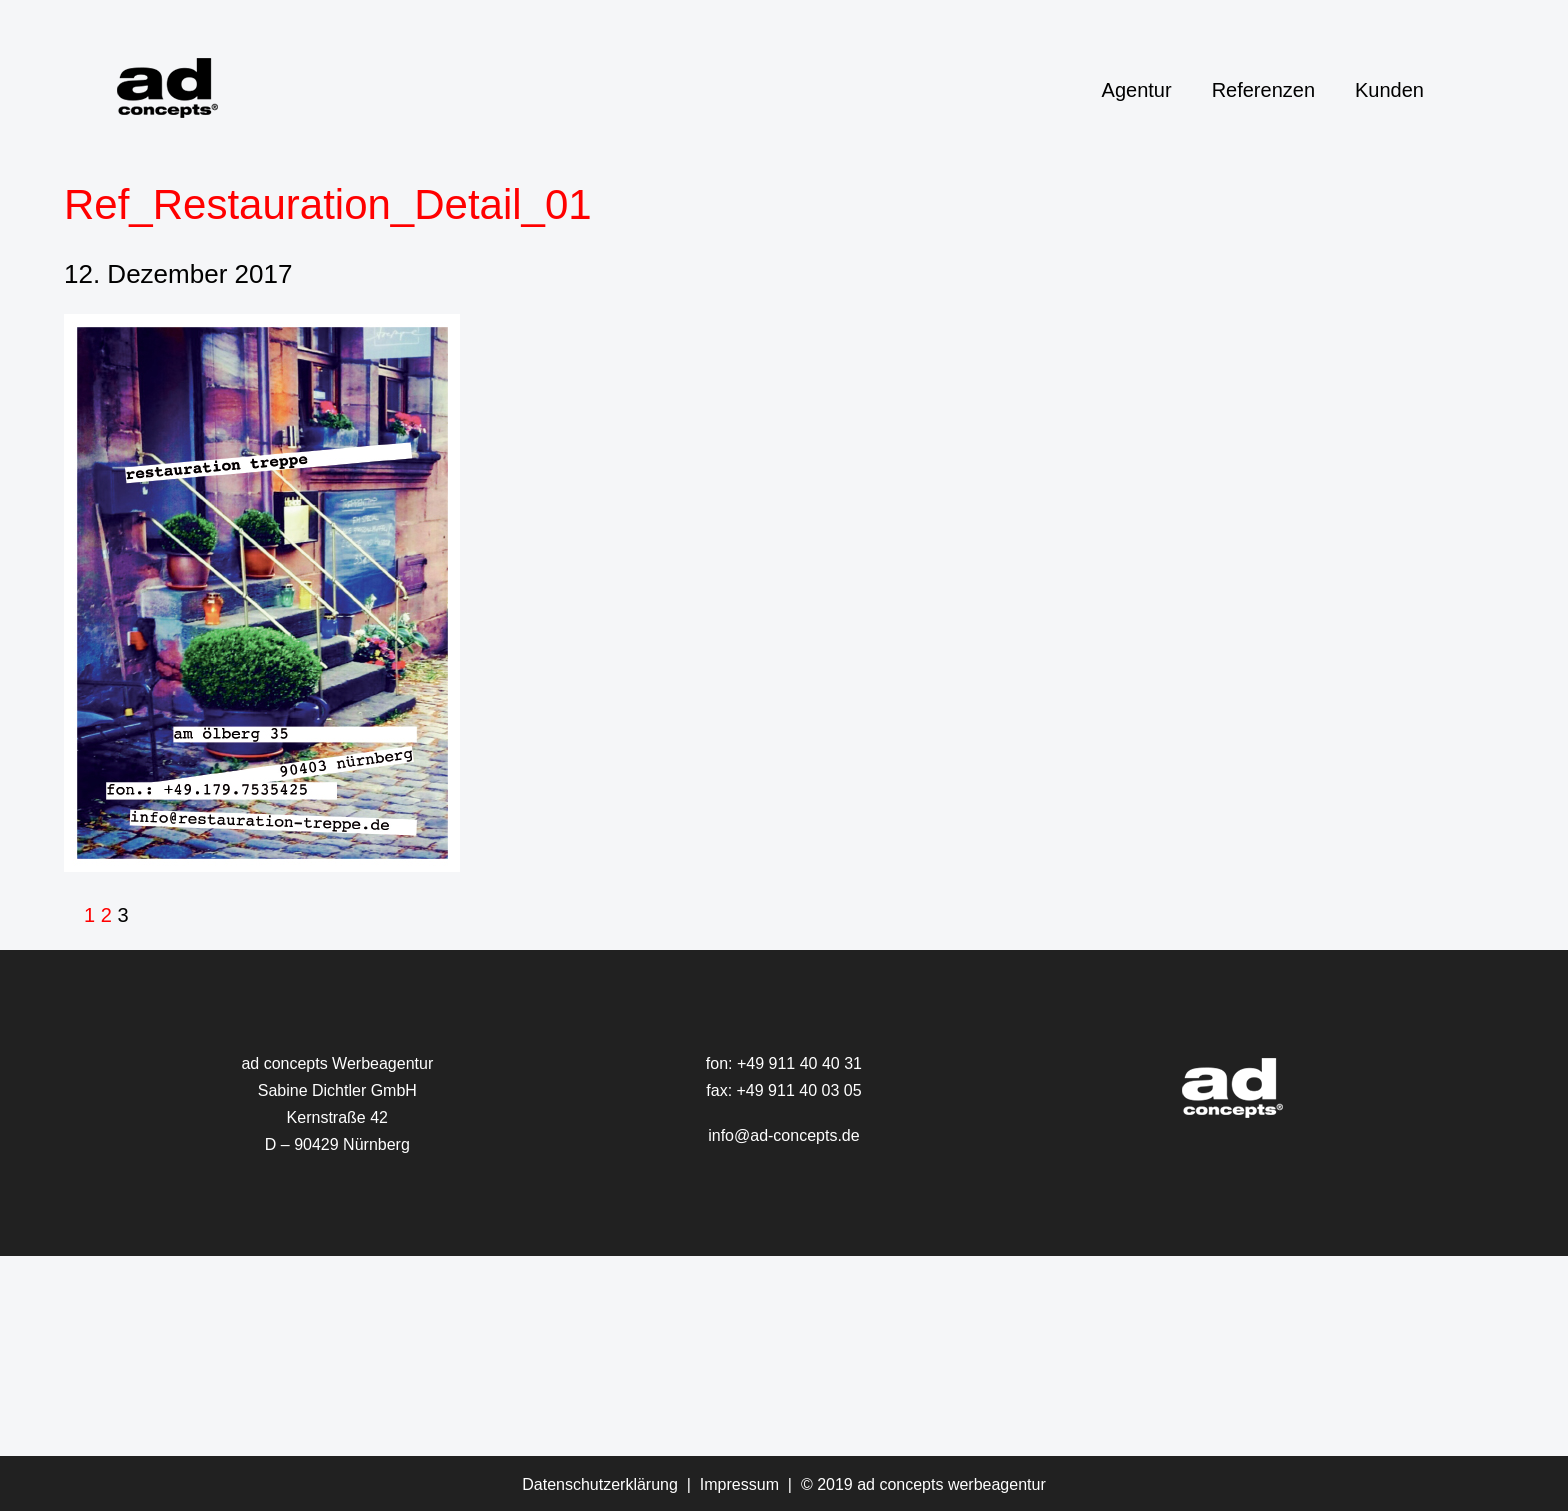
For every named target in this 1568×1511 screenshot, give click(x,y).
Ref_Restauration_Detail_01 (328, 204)
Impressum (739, 1484)
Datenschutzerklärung (600, 1484)
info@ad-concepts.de (783, 1135)
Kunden (1389, 90)
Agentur (1137, 90)
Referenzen (1263, 90)
